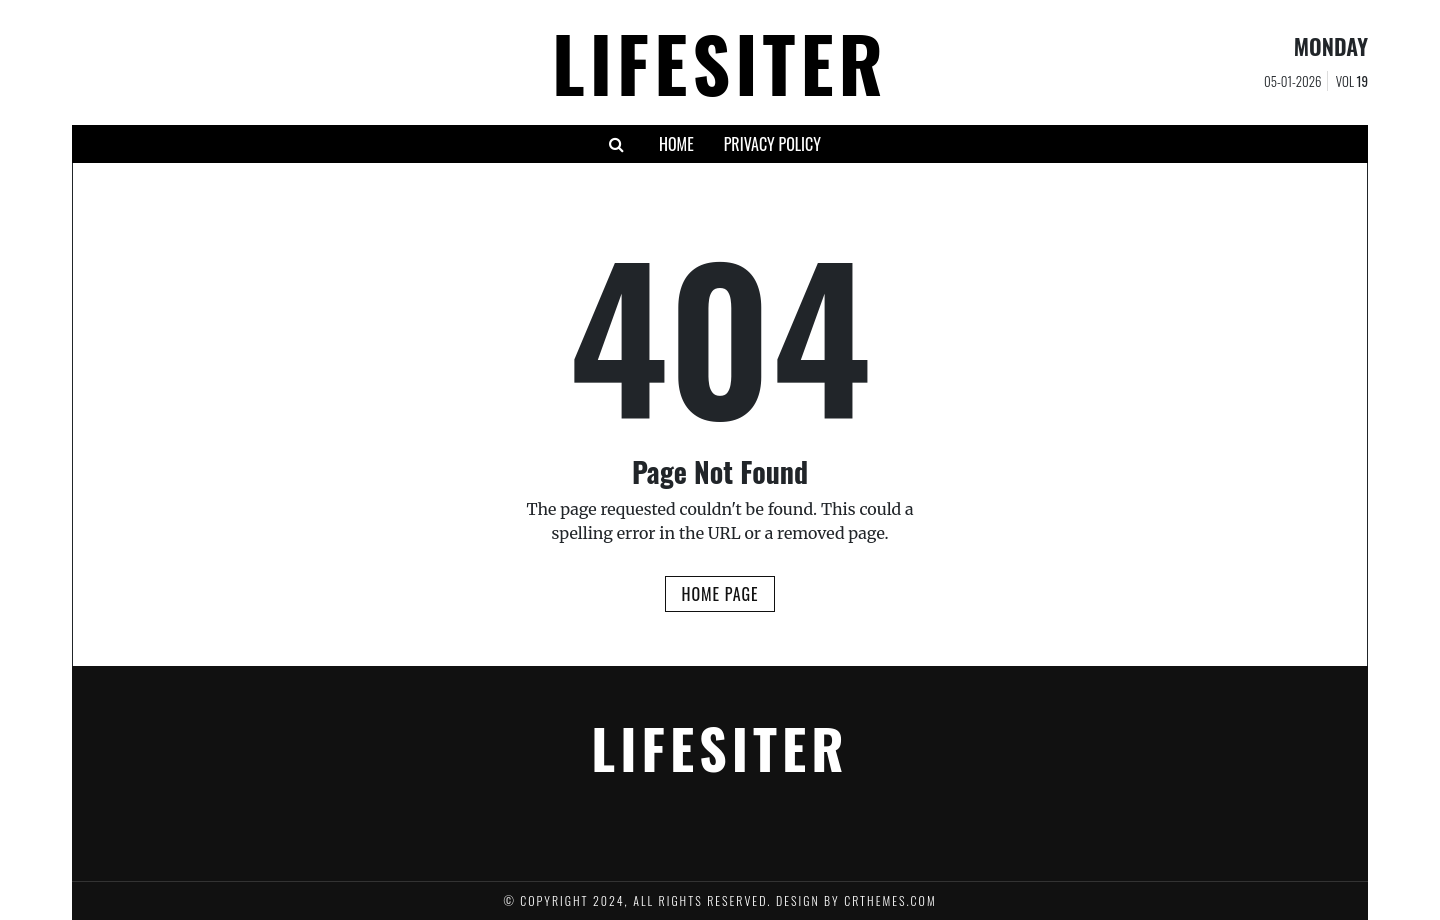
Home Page (719, 594)
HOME (676, 144)
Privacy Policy (772, 144)
